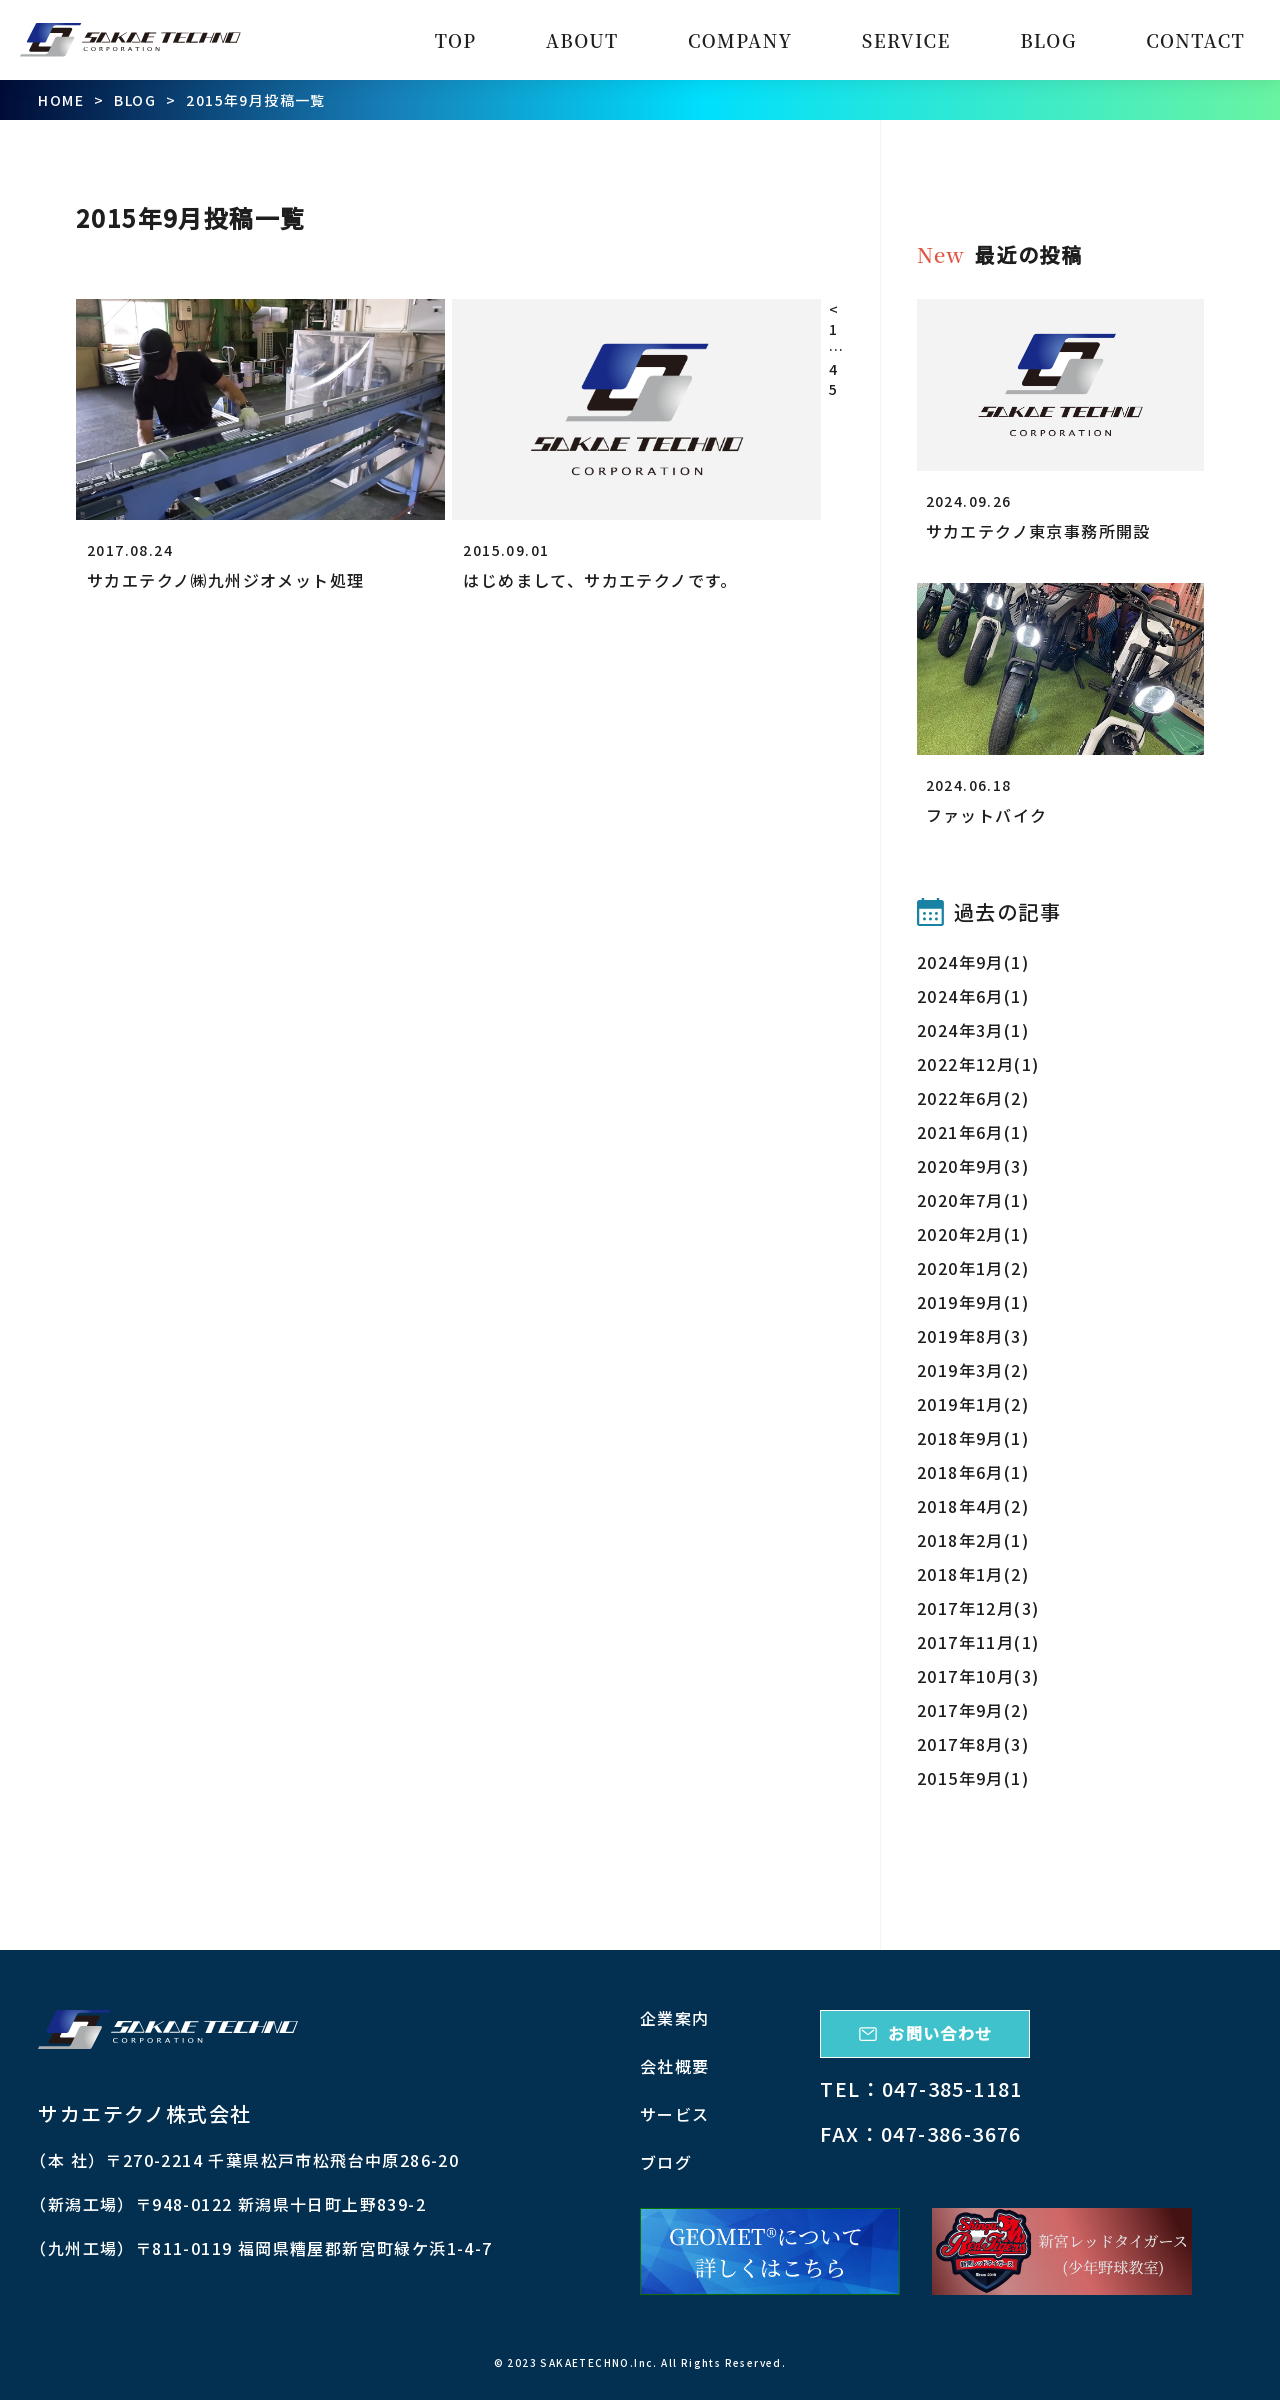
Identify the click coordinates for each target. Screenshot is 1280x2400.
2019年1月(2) (973, 1404)
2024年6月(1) (973, 996)
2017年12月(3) (978, 1608)
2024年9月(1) (973, 962)
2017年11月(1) (978, 1642)
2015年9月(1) (973, 1778)
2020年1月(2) (973, 1268)
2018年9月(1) (973, 1438)
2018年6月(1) (973, 1472)
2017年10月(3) (978, 1676)
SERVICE (906, 40)
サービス (675, 2114)
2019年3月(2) (973, 1370)
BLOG (1048, 40)
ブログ (666, 2162)
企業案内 (675, 2018)
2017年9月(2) (973, 1710)
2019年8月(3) (973, 1336)
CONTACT (1195, 40)
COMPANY (740, 40)
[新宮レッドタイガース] (1062, 2251)
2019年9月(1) (973, 1302)
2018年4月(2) (973, 1506)
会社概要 (675, 2066)
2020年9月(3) (973, 1166)
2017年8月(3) (973, 1744)
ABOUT (582, 40)
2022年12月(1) (978, 1064)
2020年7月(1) (973, 1200)
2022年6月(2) (973, 1098)
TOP (456, 40)
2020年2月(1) (973, 1234)
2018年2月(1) (973, 1540)
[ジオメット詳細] (770, 2251)
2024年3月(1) (973, 1030)
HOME (61, 100)
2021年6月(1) (973, 1132)
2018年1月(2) (973, 1574)
